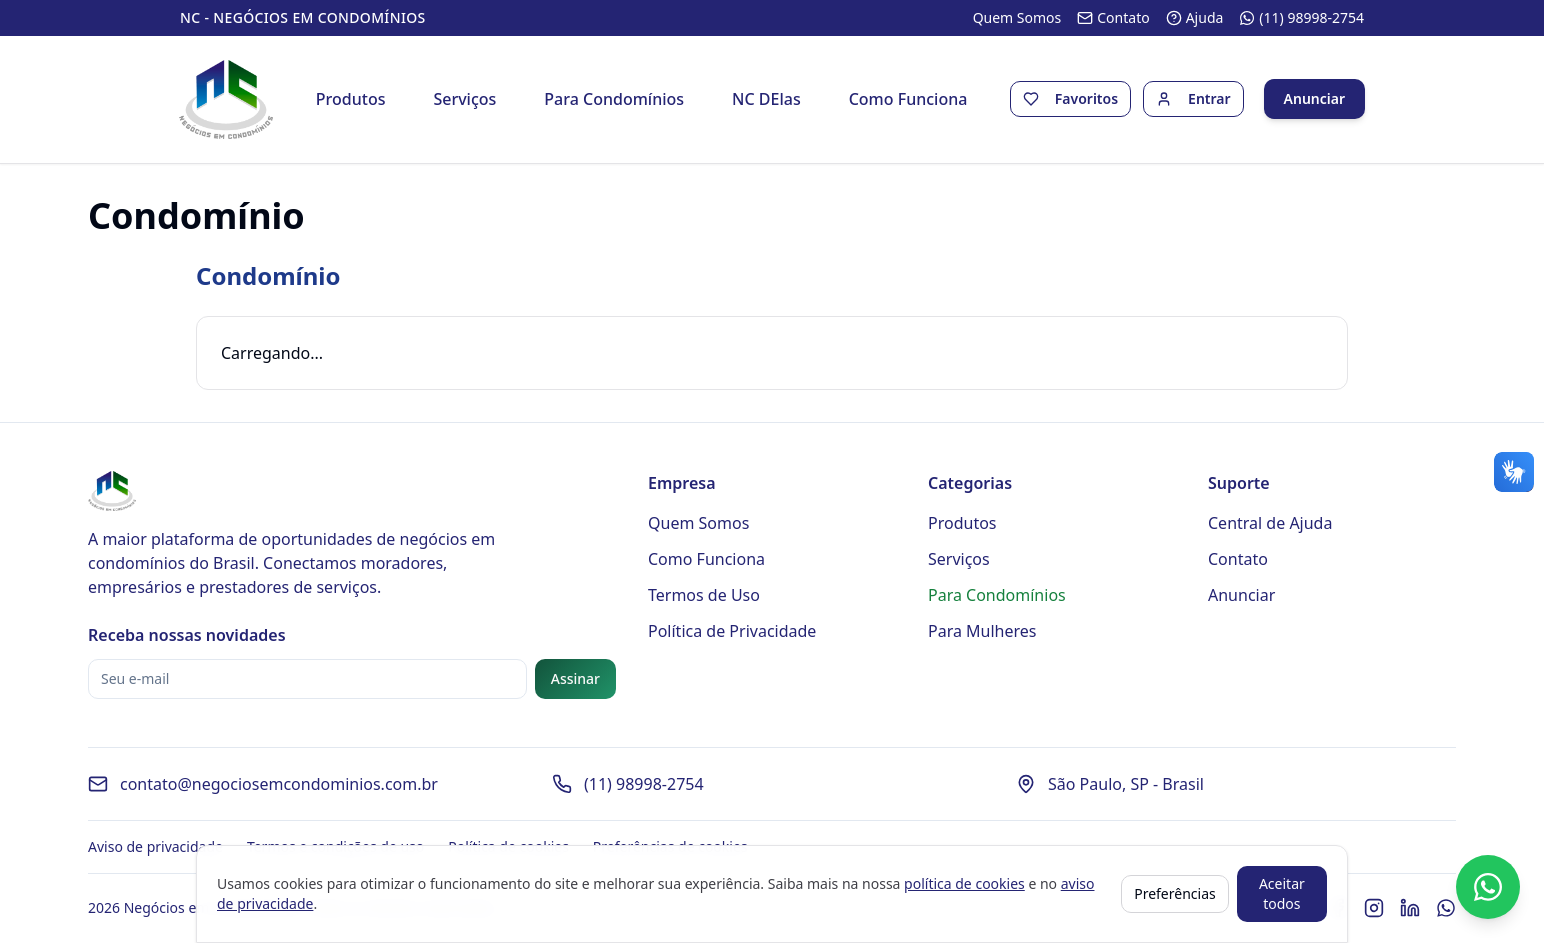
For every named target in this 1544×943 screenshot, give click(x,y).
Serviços (465, 100)
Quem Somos (698, 524)
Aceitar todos (1282, 893)
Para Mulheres (982, 632)
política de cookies (964, 883)
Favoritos (1085, 99)
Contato (1238, 560)
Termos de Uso (704, 596)
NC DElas (766, 100)
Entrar (1208, 99)
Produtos (351, 100)
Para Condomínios (615, 100)
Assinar (575, 679)
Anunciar (1313, 99)
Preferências (1175, 893)
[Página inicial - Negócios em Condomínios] (227, 100)
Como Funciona (908, 100)
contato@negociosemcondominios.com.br (279, 785)
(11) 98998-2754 (644, 785)
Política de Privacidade (732, 632)
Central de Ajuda (1270, 524)
